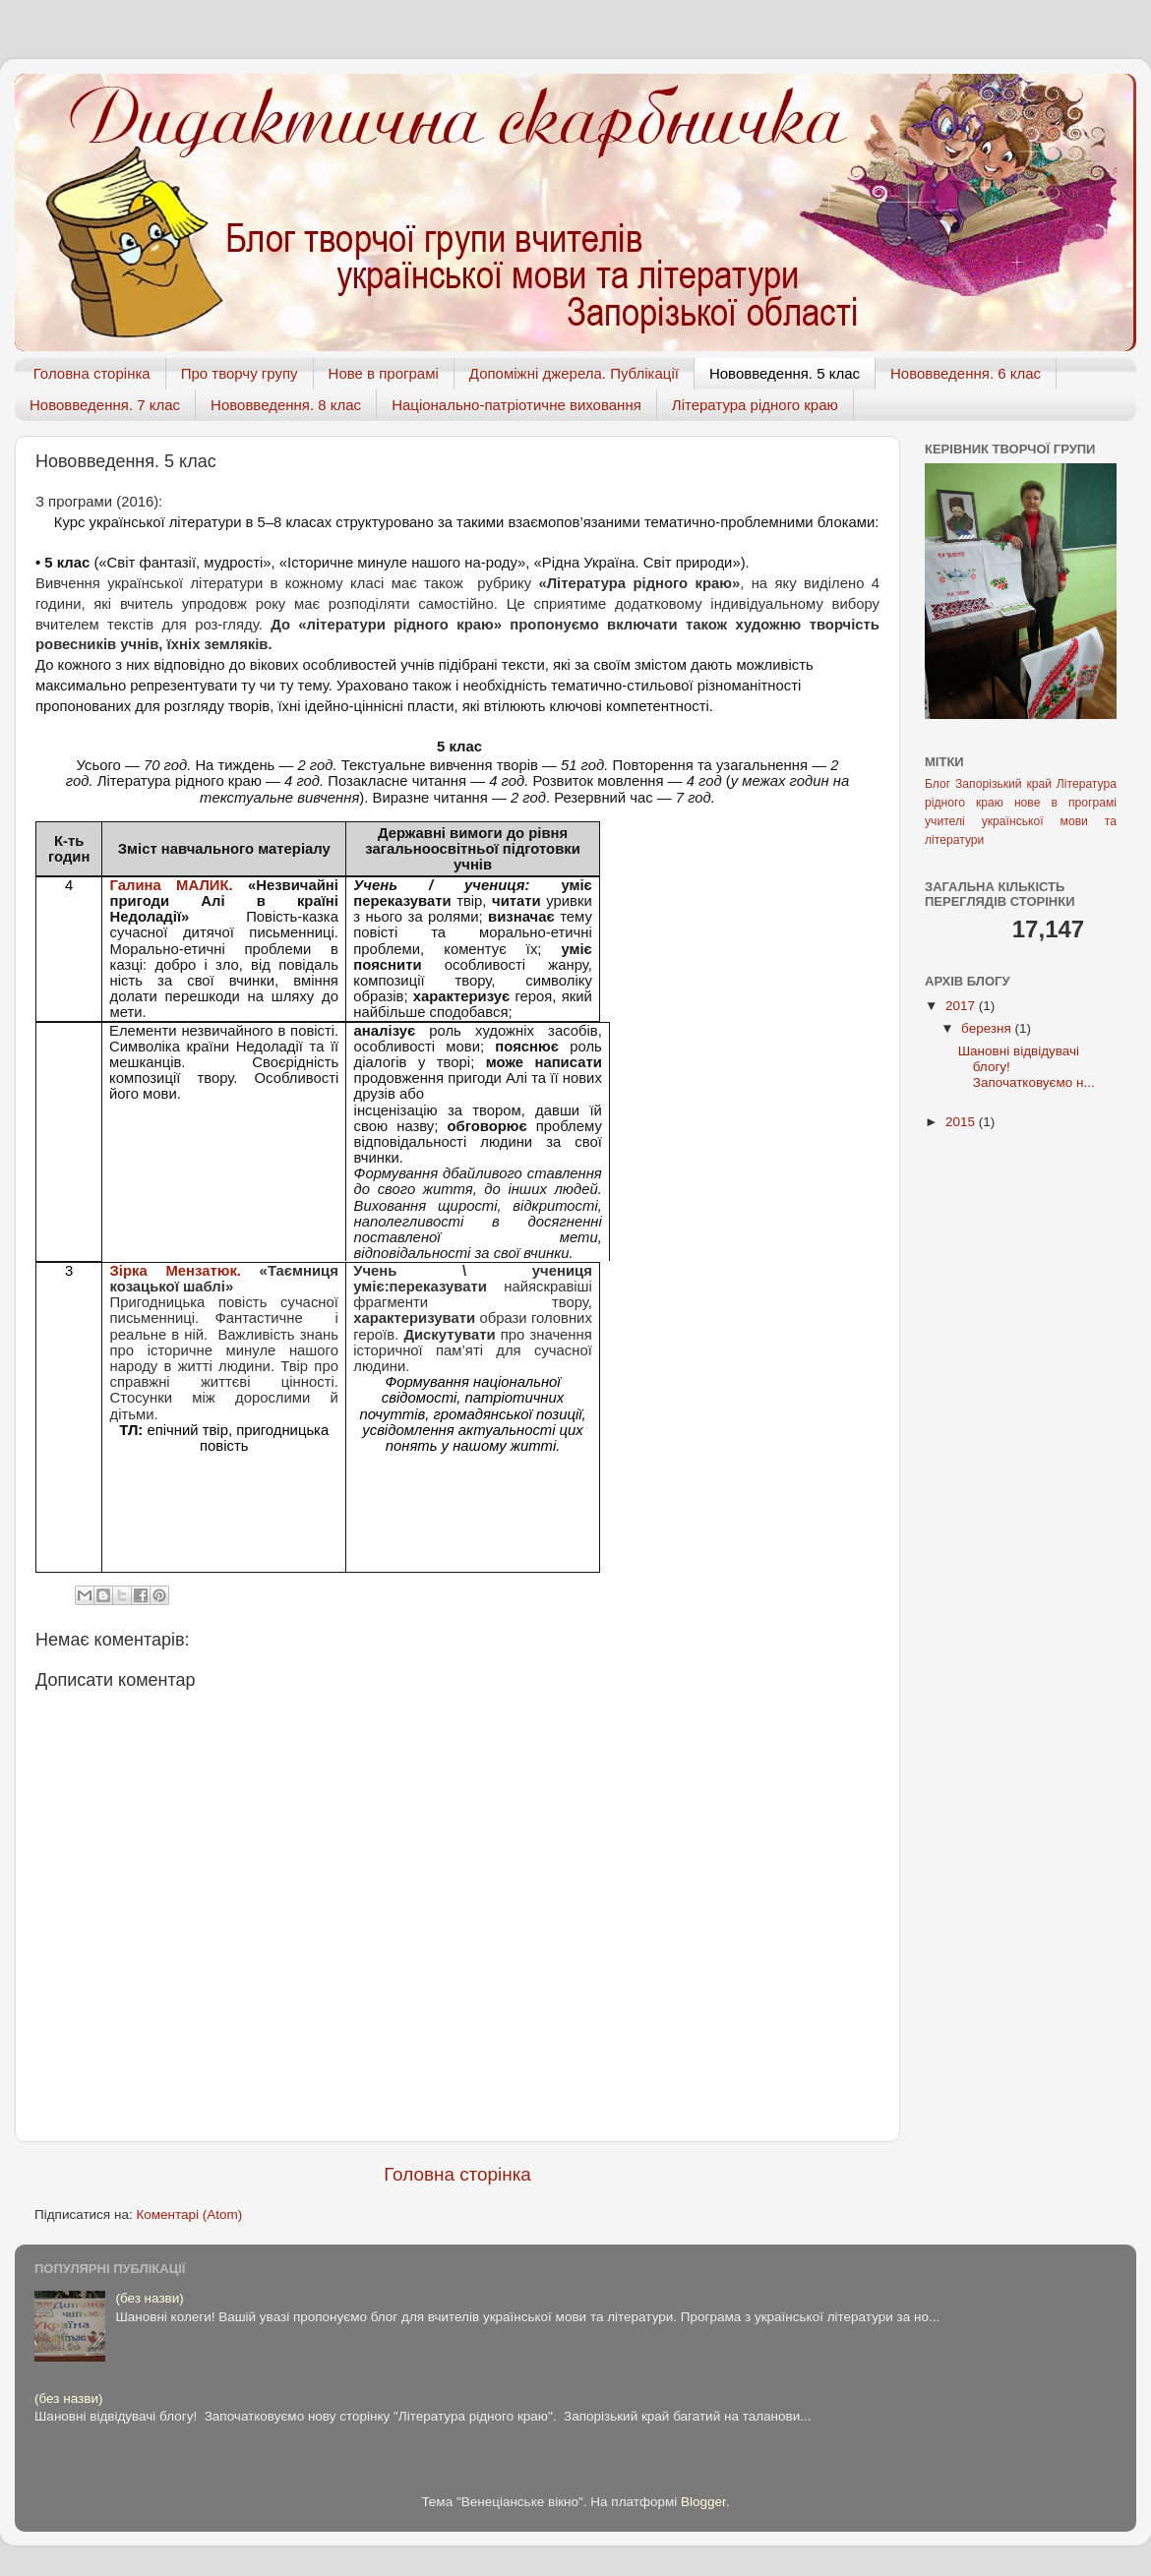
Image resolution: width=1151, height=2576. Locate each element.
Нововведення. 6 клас (965, 373)
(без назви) (149, 2298)
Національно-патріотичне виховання (516, 404)
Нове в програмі (384, 373)
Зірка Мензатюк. (175, 1271)
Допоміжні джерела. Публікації (574, 373)
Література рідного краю (755, 404)
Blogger (703, 2501)
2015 (962, 1121)
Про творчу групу (239, 373)
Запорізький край (1003, 784)
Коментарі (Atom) (189, 2214)
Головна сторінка (92, 373)
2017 (962, 1005)
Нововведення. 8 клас (286, 404)
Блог (937, 784)
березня (988, 1028)
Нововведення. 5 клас (784, 373)
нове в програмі (1065, 802)
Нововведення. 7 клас (105, 404)
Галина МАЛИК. (179, 885)
